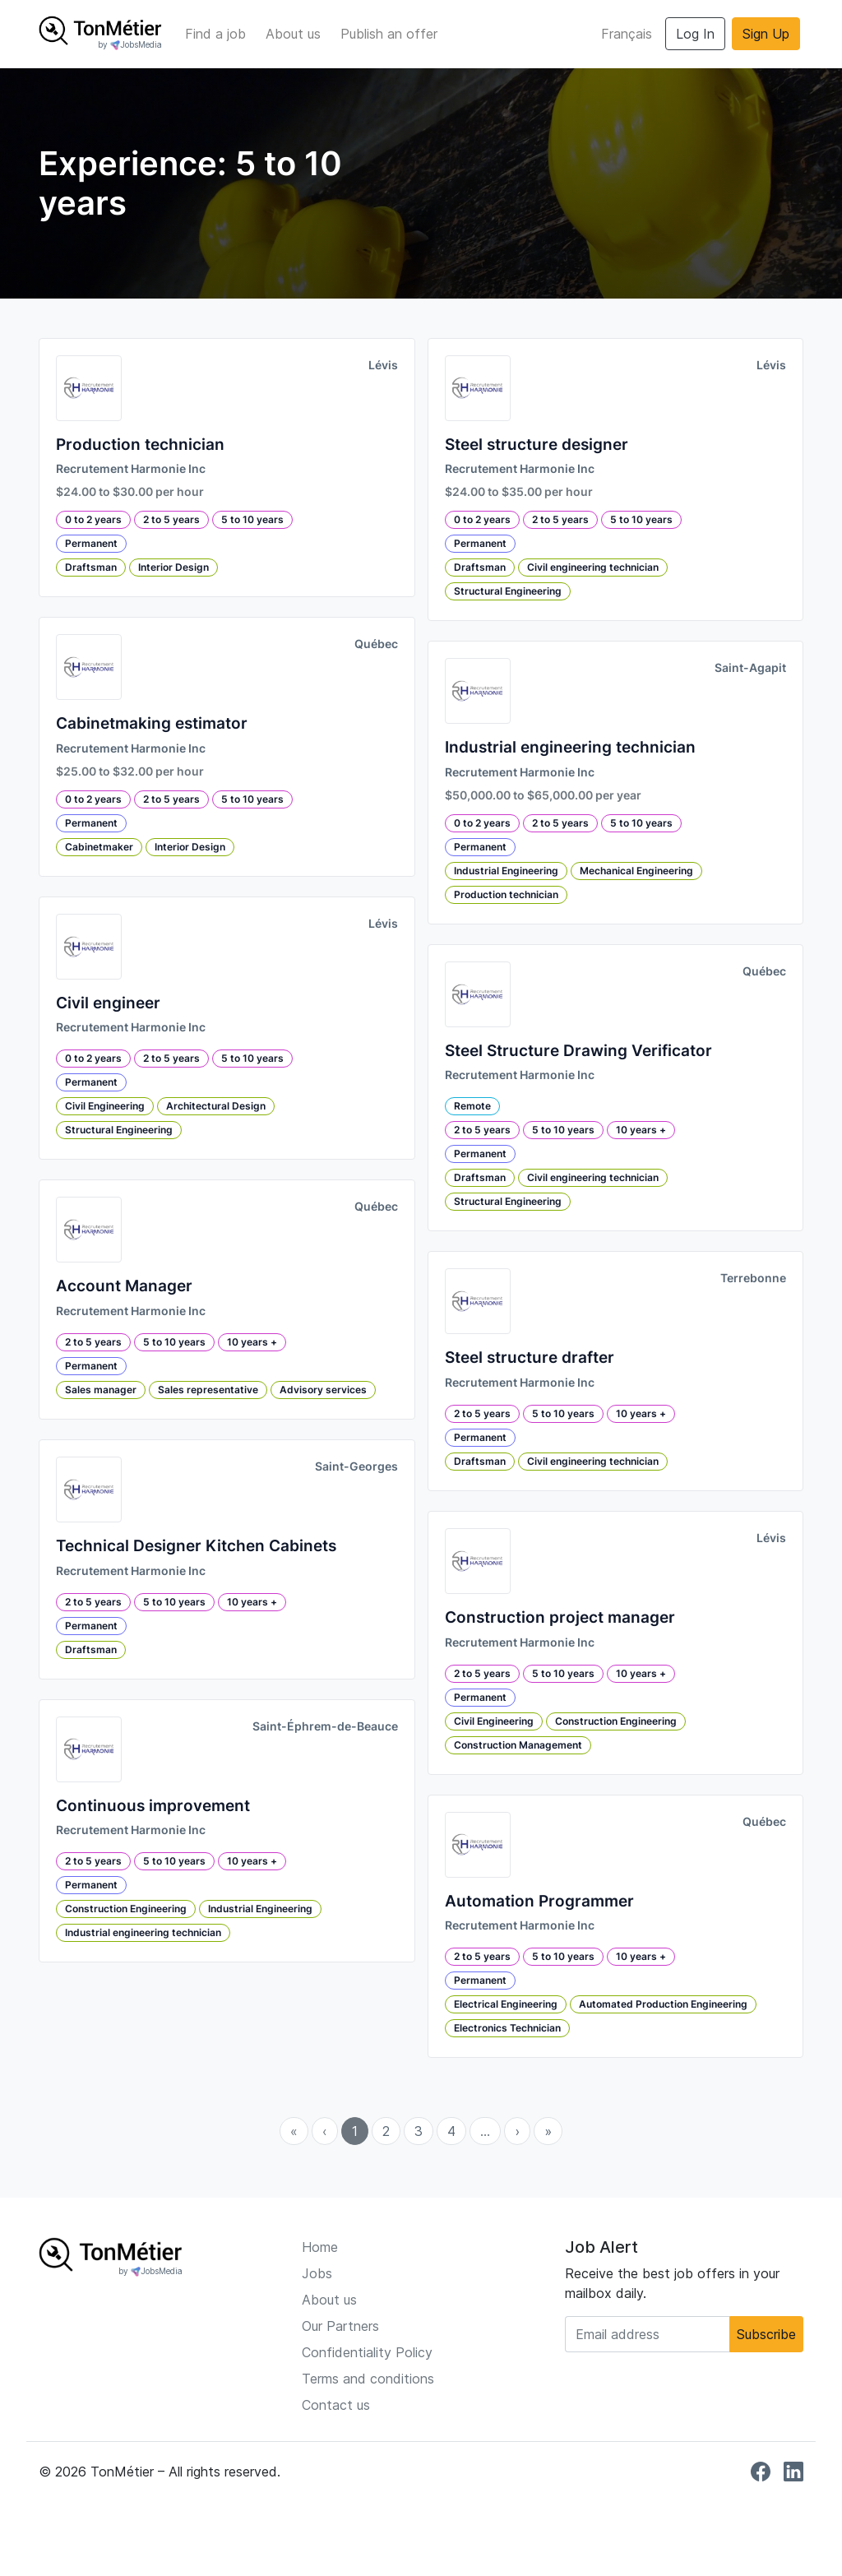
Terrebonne (753, 1278)
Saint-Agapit (750, 667)
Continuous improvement (153, 1805)
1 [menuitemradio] (355, 2131)
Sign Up (766, 33)
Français (626, 33)
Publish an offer (388, 33)
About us (293, 33)
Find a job (215, 33)
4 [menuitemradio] (451, 2131)
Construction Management (518, 1745)
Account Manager (124, 1285)
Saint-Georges (356, 1466)
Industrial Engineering (260, 1908)
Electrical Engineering (505, 2004)
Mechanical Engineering (636, 870)
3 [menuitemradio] (418, 2131)
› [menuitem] (517, 2131)
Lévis (383, 365)
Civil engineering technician (593, 567)
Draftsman (91, 567)
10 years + (252, 1342)
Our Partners (340, 2326)
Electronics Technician (507, 2028)
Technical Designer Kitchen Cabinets (196, 1545)
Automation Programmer (539, 1901)
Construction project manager (560, 1617)
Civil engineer (108, 1003)
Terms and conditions (368, 2378)
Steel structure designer (536, 444)
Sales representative (208, 1389)
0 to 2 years (93, 519)
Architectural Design (216, 1106)
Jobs (317, 2273)
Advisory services (323, 1389)
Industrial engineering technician (143, 1932)
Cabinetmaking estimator (152, 723)
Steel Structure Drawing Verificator (578, 1050)
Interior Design (173, 567)
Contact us (336, 2405)
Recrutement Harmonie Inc (131, 468)
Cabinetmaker (99, 847)
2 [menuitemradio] (386, 2131)
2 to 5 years (171, 519)
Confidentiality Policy (367, 2352)
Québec (376, 644)
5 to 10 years (252, 519)
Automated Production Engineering (663, 2004)
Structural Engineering (119, 1130)
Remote (472, 1106)
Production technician (140, 444)
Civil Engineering (105, 1106)
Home (320, 2247)
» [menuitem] (548, 2131)
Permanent (91, 543)
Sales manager (100, 1389)
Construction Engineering (126, 1908)
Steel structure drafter (529, 1357)
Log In (695, 33)
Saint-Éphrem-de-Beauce (325, 1726)
